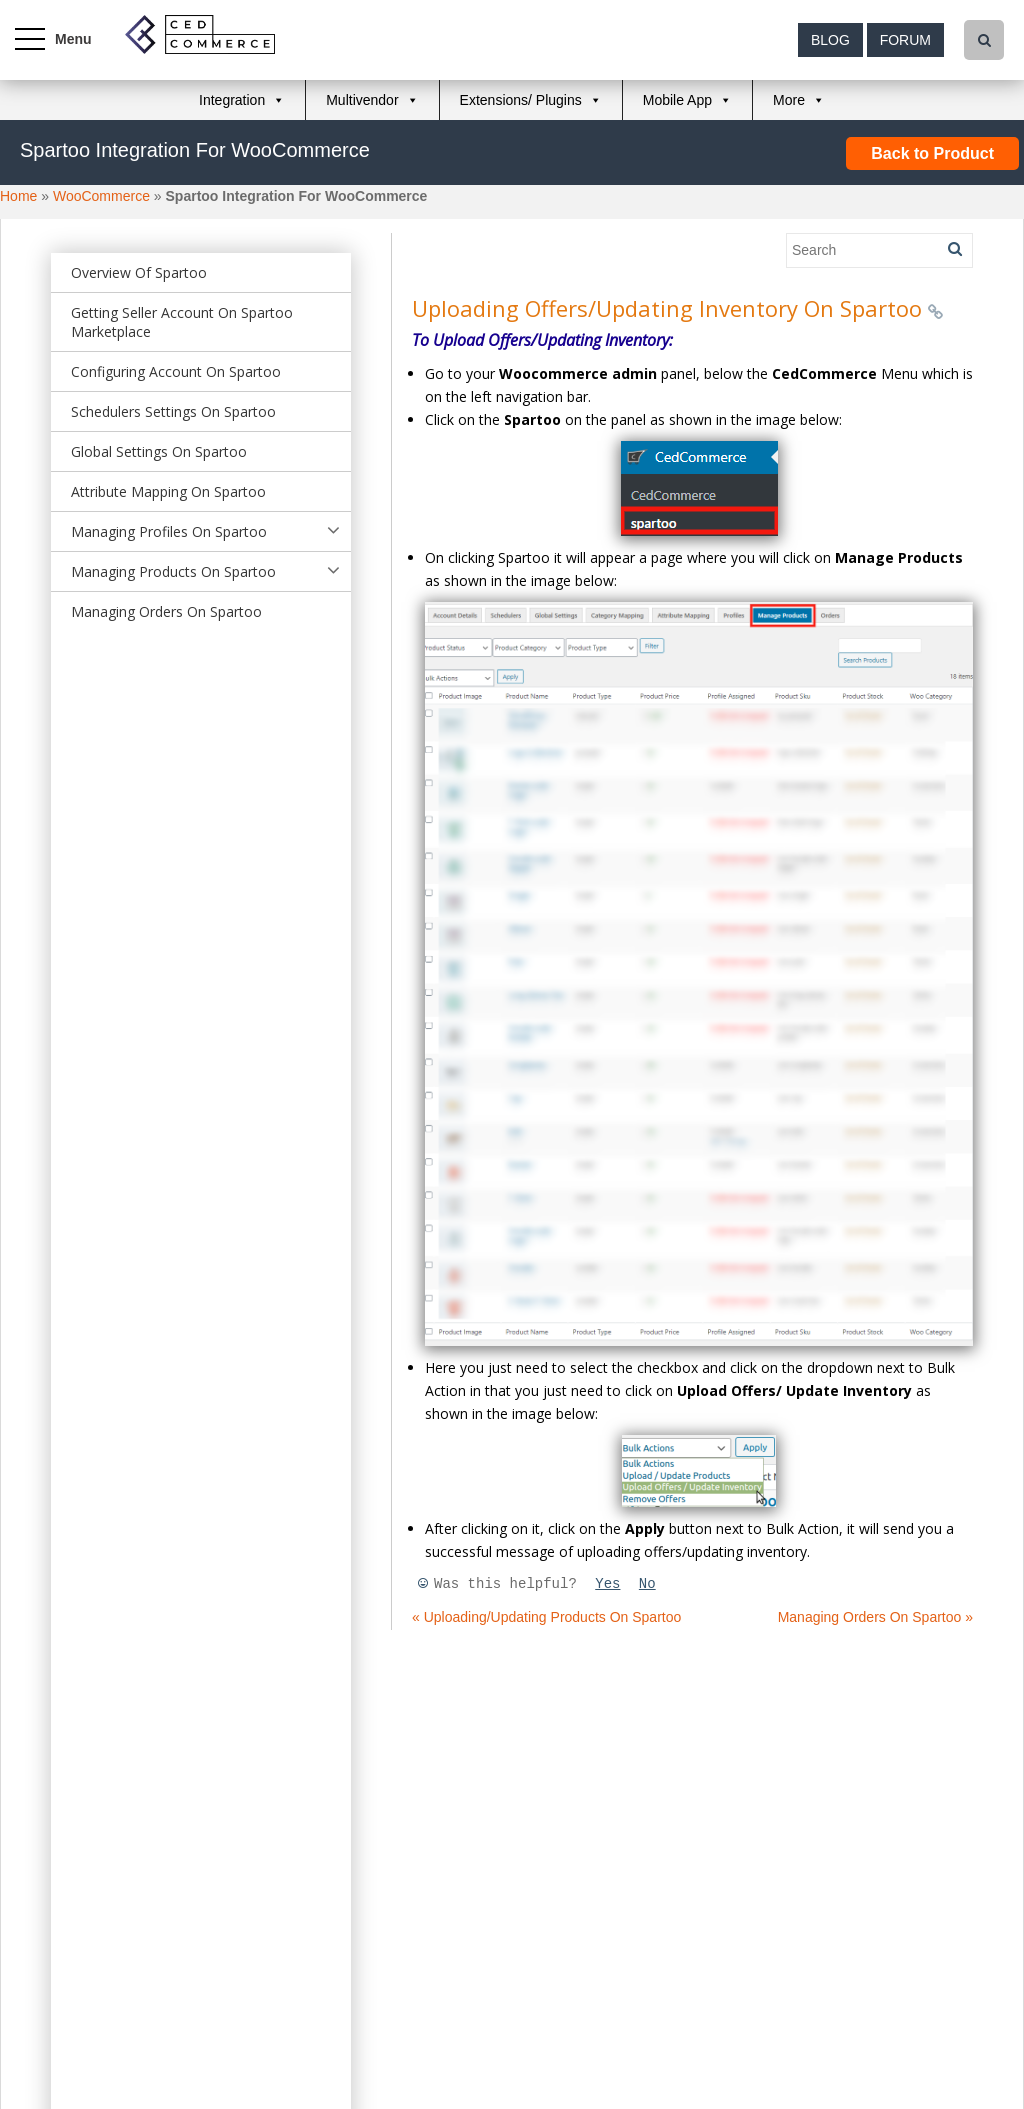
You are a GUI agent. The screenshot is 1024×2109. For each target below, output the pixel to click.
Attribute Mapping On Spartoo (168, 491)
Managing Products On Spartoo (173, 571)
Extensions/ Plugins (521, 100)
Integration (232, 100)
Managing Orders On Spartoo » (875, 1617)
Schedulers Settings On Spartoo (173, 411)
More (789, 100)
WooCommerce (101, 196)
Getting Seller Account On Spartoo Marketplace (182, 322)
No (647, 1584)
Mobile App (677, 100)
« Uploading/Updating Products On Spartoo (546, 1617)
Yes (607, 1584)
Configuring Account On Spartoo (176, 371)
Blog (830, 40)
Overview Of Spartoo (139, 272)
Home (18, 196)
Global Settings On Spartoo (159, 451)
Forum (905, 40)
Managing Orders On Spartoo (166, 611)
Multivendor (362, 100)
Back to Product (932, 153)
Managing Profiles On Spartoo (169, 531)
